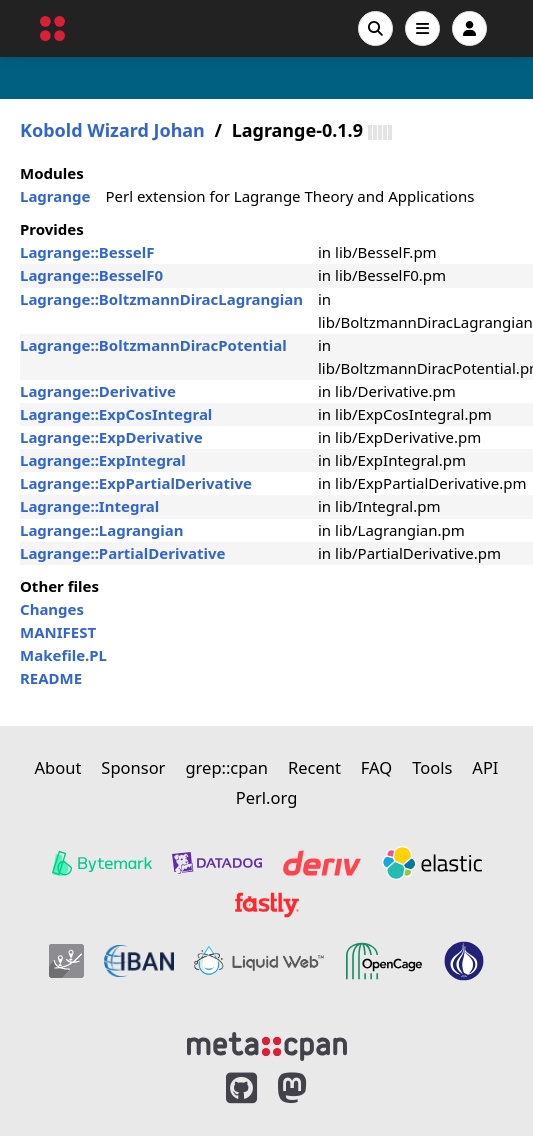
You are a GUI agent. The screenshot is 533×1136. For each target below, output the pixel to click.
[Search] (375, 28)
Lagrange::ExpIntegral (103, 460)
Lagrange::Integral (89, 506)
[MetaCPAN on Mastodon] (312, 1088)
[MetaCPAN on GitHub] (241, 1088)
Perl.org (267, 797)
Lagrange (55, 196)
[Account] (469, 28)
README (51, 678)
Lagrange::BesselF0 (91, 275)
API (485, 767)
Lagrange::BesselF (87, 252)
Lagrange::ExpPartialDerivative (136, 483)
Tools (432, 767)
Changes (52, 609)
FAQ (376, 767)
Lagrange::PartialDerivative (123, 553)
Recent (314, 767)
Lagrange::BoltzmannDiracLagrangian (161, 299)
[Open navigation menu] (422, 28)
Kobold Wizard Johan (112, 130)
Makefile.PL (63, 655)
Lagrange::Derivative (98, 391)
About (58, 767)
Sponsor (133, 767)
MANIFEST (58, 632)
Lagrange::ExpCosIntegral (116, 414)
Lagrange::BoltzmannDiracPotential (153, 345)
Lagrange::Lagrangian (102, 530)
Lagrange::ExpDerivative (111, 437)
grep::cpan (226, 767)
